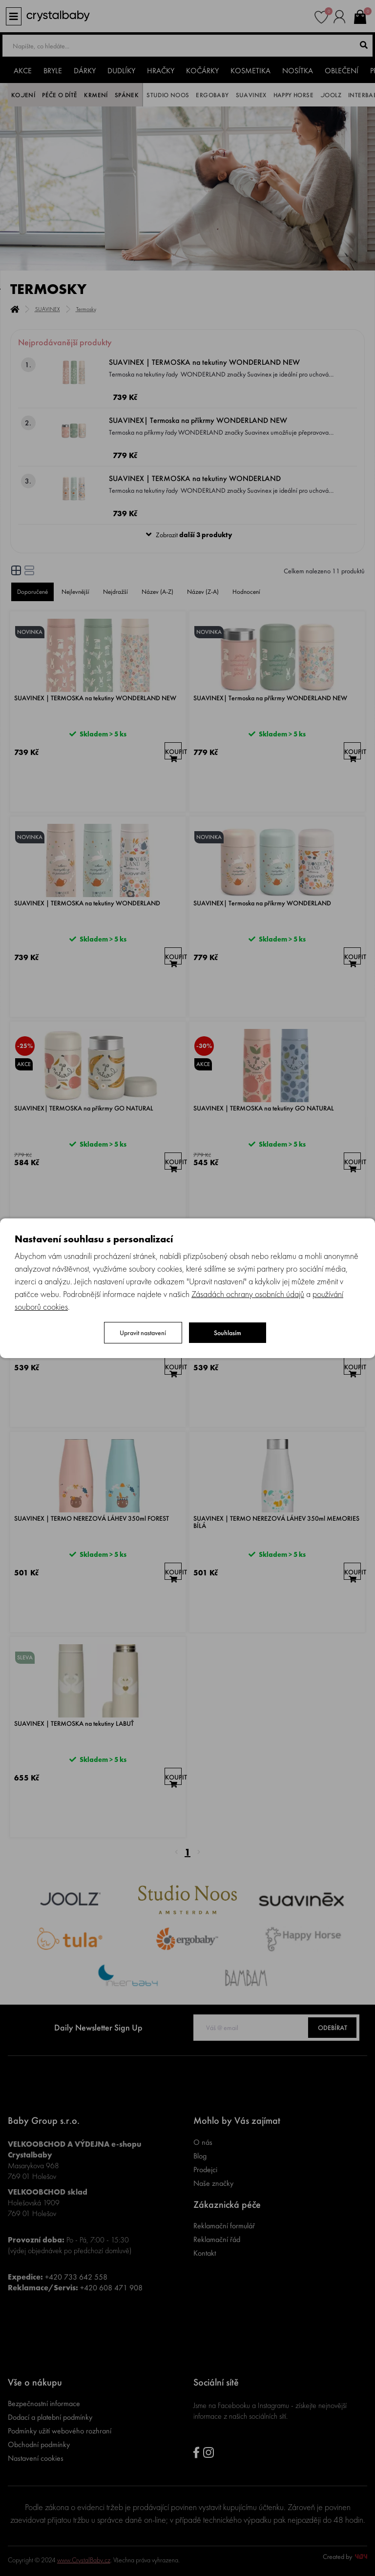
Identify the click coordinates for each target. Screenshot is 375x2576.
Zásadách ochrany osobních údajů (247, 1293)
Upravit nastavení (143, 1332)
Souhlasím (227, 1332)
